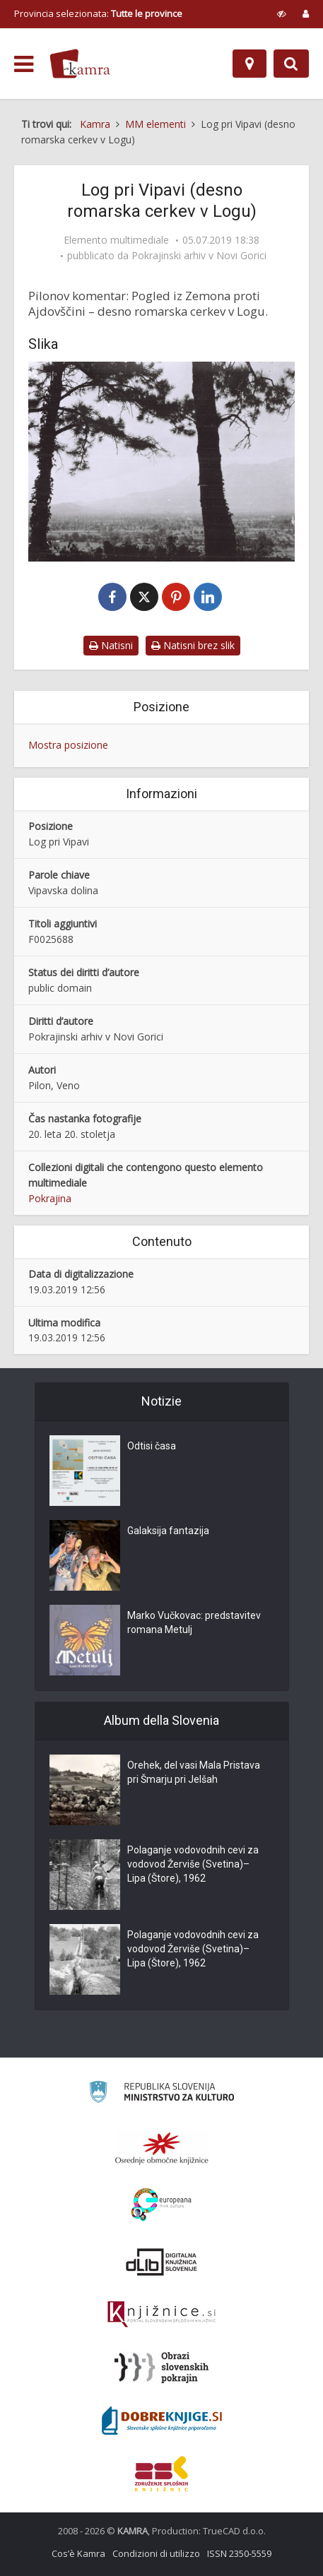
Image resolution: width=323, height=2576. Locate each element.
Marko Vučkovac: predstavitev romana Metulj (194, 1622)
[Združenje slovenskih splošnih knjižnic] (161, 2315)
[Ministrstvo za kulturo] (161, 2094)
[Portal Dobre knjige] (162, 2420)
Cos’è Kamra (78, 2553)
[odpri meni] (23, 64)
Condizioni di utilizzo (156, 2553)
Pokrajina (49, 1198)
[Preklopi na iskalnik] (291, 63)
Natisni (111, 645)
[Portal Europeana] (161, 2205)
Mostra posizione (68, 745)
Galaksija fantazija (168, 1530)
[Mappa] (249, 63)
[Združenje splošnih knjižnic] (161, 2473)
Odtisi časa (151, 1446)
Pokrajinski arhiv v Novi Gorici (198, 255)
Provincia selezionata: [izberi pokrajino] (98, 13)
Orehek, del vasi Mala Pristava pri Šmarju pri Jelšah (193, 1772)
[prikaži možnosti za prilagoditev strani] (281, 13)
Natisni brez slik (193, 645)
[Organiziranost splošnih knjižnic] (161, 2148)
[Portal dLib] (162, 2261)
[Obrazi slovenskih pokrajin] (161, 2367)
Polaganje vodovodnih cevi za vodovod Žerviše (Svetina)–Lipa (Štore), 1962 (193, 1864)
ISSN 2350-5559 (239, 2553)
